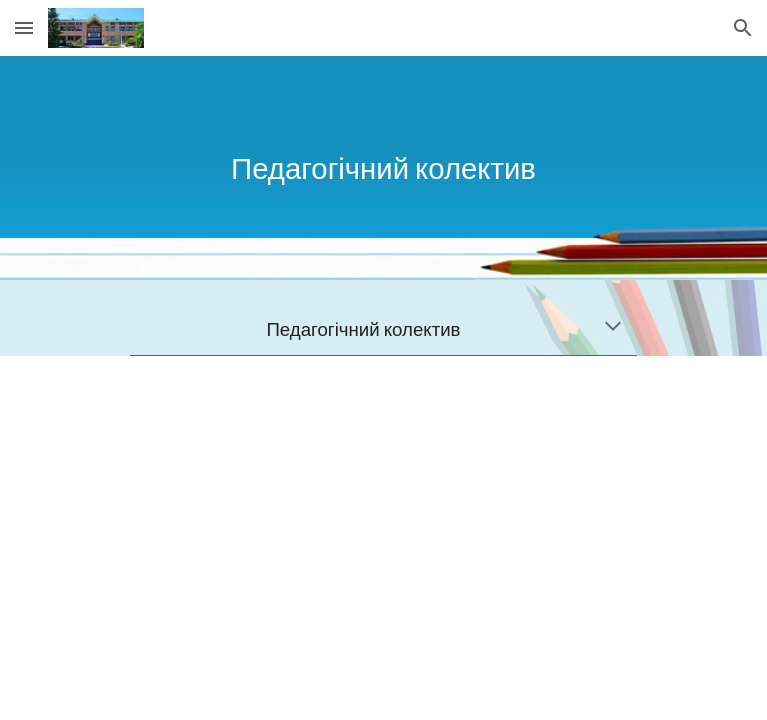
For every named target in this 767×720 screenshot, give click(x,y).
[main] (383, 168)
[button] (24, 27)
